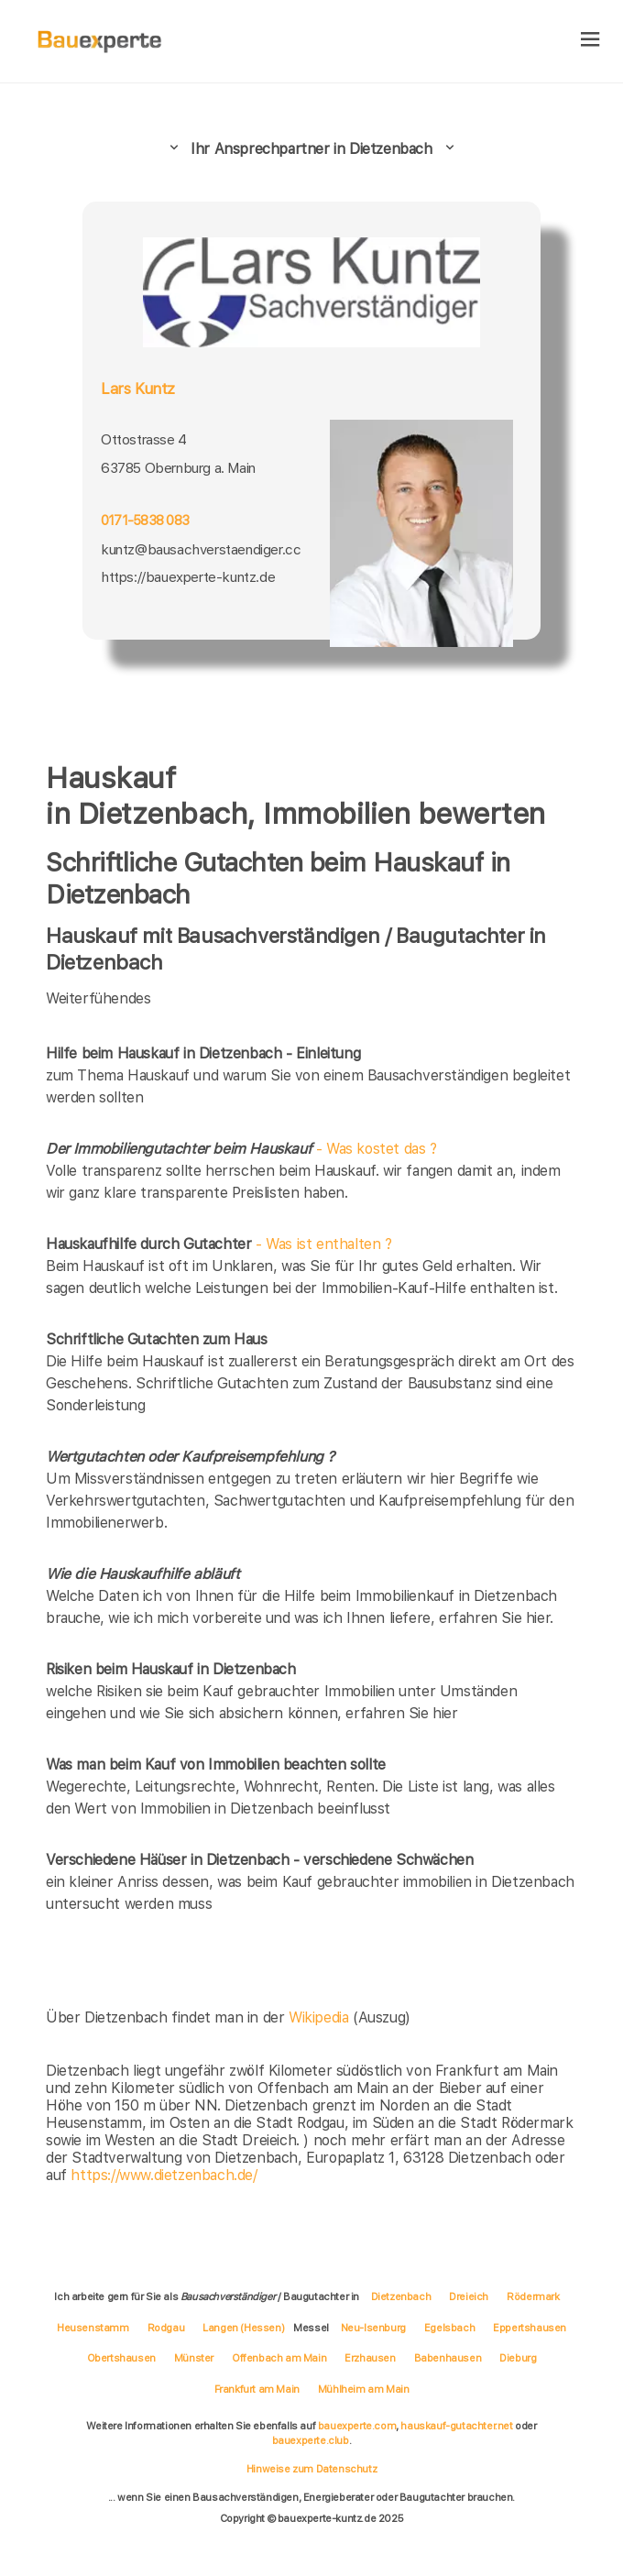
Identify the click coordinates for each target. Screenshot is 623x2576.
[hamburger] (590, 41)
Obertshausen (121, 2357)
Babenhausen (448, 2357)
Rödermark (533, 2296)
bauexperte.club (310, 2440)
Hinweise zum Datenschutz (311, 2468)
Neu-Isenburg (373, 2327)
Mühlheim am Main (364, 2389)
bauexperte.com (357, 2425)
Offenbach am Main (279, 2357)
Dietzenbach (401, 2296)
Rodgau (166, 2327)
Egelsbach (449, 2327)
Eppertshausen (529, 2327)
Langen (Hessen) (243, 2327)
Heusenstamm (93, 2327)
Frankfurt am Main (257, 2389)
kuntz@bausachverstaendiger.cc (201, 549)
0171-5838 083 (145, 520)
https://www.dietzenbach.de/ (164, 2175)
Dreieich (468, 2296)
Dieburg (517, 2357)
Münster (193, 2357)
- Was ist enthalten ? (219, 1244)
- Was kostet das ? (241, 1148)
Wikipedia (321, 2017)
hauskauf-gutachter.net (456, 2425)
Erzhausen (369, 2357)
